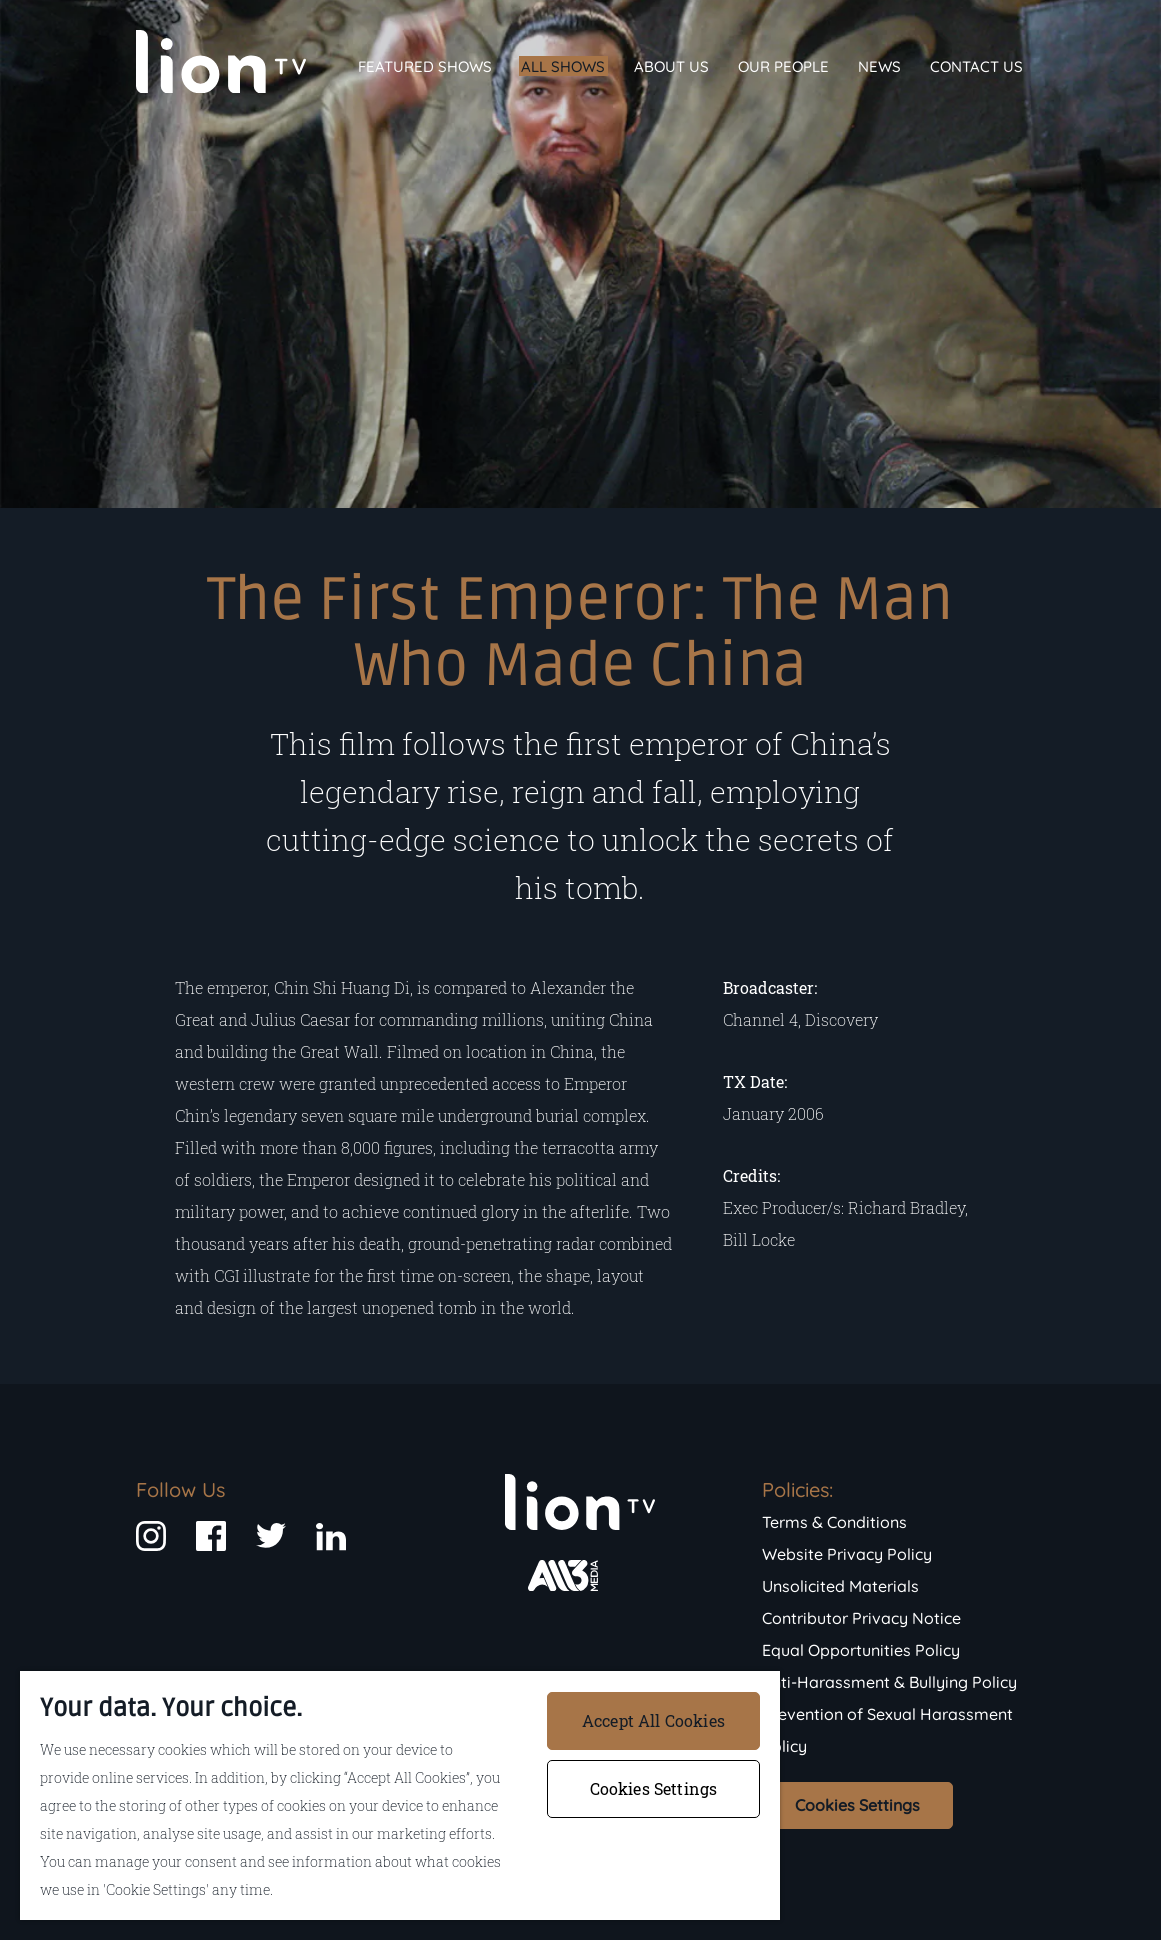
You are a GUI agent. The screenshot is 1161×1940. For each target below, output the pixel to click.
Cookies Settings (857, 1805)
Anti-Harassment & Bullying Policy (889, 1682)
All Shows (563, 66)
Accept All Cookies (653, 1720)
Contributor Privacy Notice (861, 1618)
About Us (671, 66)
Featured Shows (425, 66)
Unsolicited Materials (840, 1586)
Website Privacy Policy (847, 1554)
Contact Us (976, 66)
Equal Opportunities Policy (861, 1650)
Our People (783, 66)
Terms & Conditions (834, 1522)
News (879, 66)
